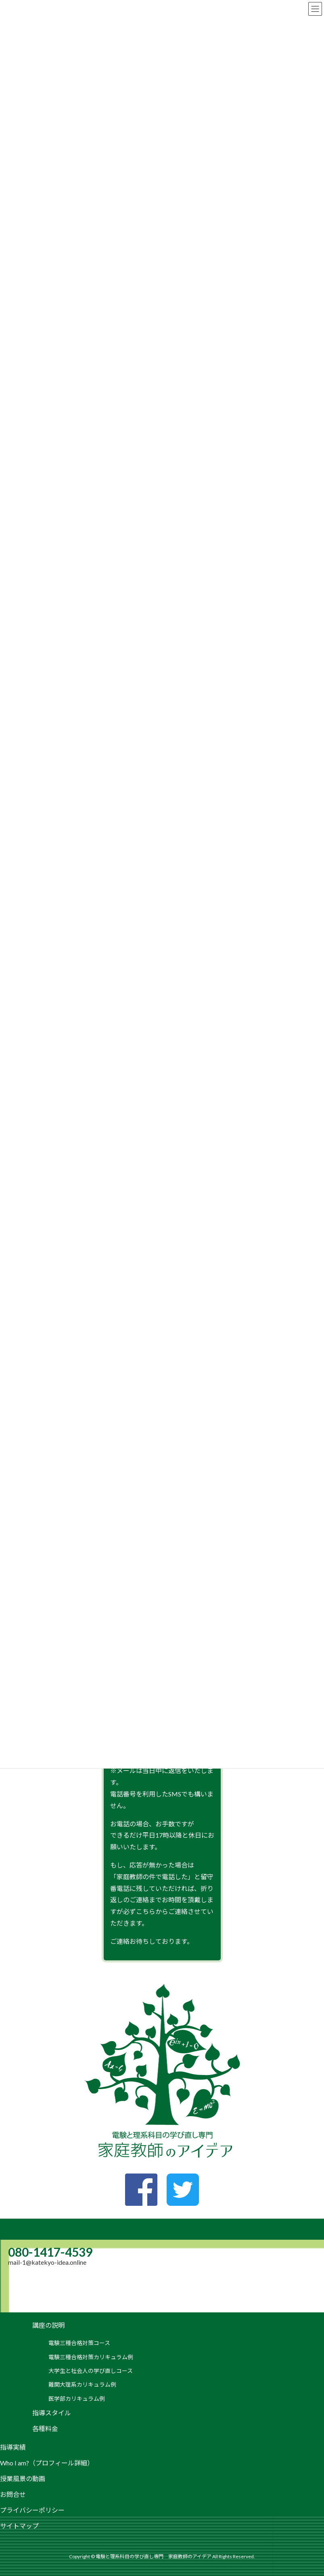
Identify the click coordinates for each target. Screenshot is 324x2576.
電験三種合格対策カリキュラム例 (90, 2357)
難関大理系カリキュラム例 (82, 2384)
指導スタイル (51, 2413)
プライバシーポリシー (32, 2510)
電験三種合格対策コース (79, 2342)
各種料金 (45, 2428)
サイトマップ (19, 2526)
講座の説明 (48, 2325)
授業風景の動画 (22, 2478)
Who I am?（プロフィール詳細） (47, 2463)
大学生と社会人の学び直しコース (90, 2370)
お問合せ (13, 2494)
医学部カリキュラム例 (76, 2398)
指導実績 (13, 2447)
